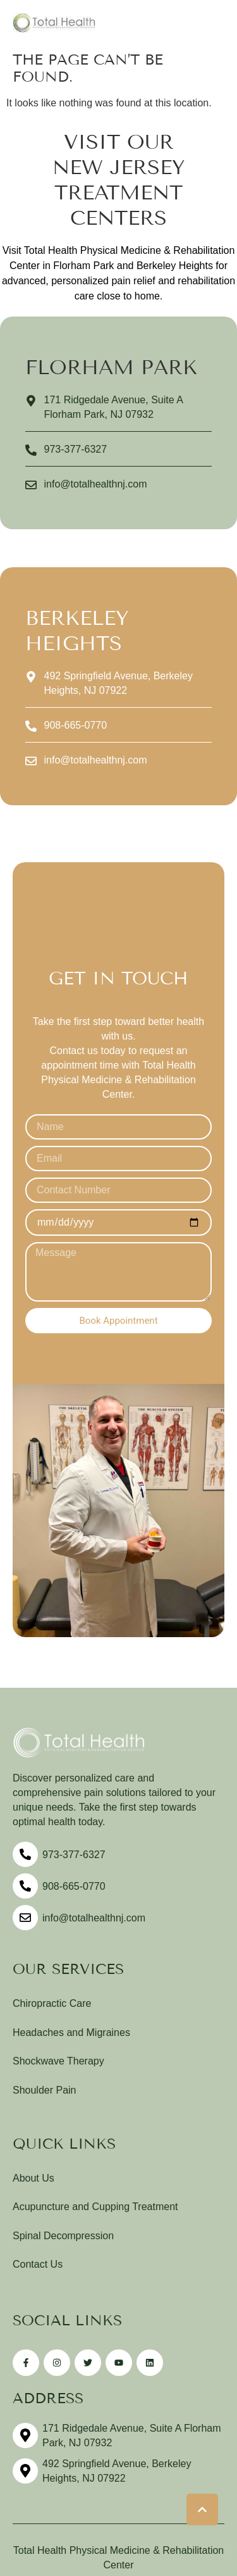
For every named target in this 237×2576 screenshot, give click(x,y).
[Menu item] (118, 2003)
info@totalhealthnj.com (93, 1918)
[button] (202, 2509)
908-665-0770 (74, 1886)
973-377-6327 (74, 1854)
